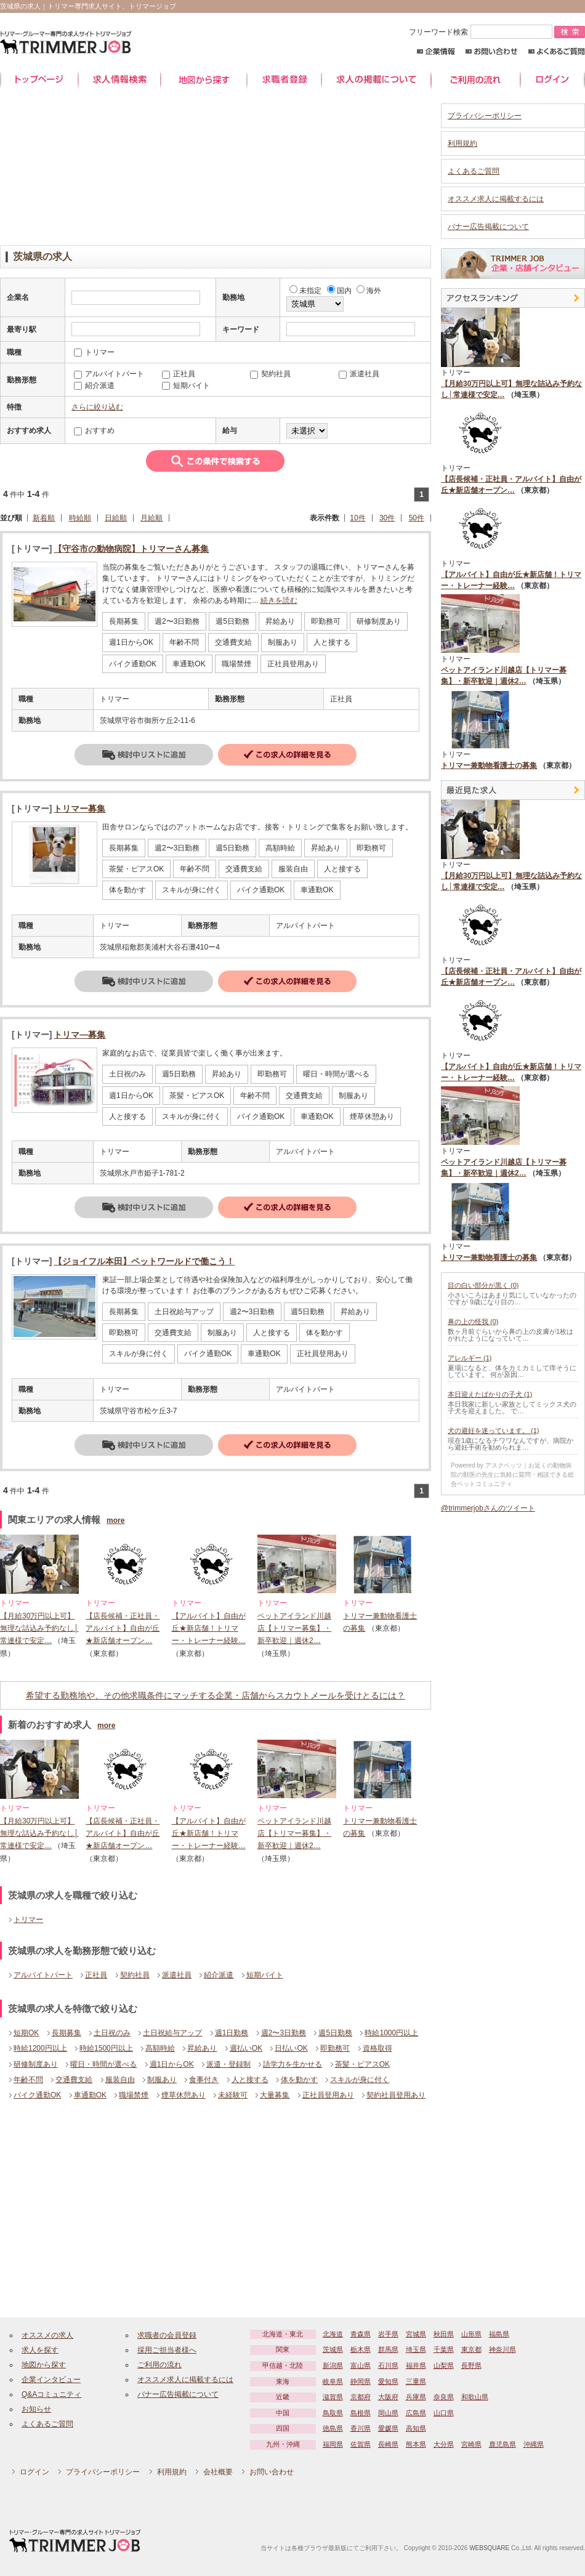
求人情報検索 (119, 79)
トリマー (28, 1919)
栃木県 (360, 2349)
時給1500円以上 (106, 2048)
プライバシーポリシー (485, 115)
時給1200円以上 (40, 2048)
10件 (357, 518)
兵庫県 (416, 2396)
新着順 (44, 518)
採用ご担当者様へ (166, 2350)
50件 (416, 518)
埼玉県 (416, 2349)
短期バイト (264, 1975)
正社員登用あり (328, 2095)
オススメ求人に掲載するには (496, 199)
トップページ (39, 79)
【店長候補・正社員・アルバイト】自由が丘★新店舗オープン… (122, 1628)
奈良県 (444, 2396)
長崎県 (388, 2444)
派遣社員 (177, 1975)
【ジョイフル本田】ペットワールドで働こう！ (144, 1261)
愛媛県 (388, 2428)
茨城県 (333, 2349)
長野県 (471, 2365)
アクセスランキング (513, 298)
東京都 (471, 2349)
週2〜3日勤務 (283, 2033)
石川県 (388, 2365)
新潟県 (333, 2365)
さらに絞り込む (97, 407)
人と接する (250, 2079)
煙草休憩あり (183, 2095)
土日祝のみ (112, 2033)
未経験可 (233, 2095)
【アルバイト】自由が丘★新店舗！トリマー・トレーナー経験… (209, 1628)
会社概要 (218, 2472)
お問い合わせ (491, 51)
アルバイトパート (43, 1975)
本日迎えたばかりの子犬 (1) (490, 1394)
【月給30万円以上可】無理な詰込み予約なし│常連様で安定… (39, 1628)
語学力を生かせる (292, 2064)
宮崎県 (471, 2444)
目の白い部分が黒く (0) (483, 1285)
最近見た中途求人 (513, 790)
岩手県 (388, 2334)
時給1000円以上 (391, 2033)
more (115, 1520)
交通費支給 (73, 2079)
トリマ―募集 (79, 1035)
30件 (387, 518)
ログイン (552, 79)
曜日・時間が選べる (103, 2064)
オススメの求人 (47, 2335)
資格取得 (377, 2048)
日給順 (116, 518)
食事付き (204, 2079)
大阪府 (388, 2396)
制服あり (162, 2079)
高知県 (416, 2428)
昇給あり (202, 2048)
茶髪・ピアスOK (362, 2064)
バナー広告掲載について (488, 226)
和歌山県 (474, 2396)
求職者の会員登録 (166, 2335)
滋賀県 (333, 2396)
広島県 (416, 2413)
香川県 (360, 2428)
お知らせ (36, 2409)
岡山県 (388, 2413)
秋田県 (444, 2334)
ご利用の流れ (475, 79)
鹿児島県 (502, 2444)
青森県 (360, 2334)
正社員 (96, 1975)
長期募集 (66, 2033)
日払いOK (291, 2048)
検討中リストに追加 (144, 754)
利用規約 (462, 143)
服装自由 (120, 2079)
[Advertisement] (215, 171)
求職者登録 (284, 79)
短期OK (26, 2033)
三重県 (416, 2381)
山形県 (471, 2334)
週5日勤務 (335, 2033)
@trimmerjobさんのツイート (488, 1508)
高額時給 (160, 2048)
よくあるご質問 (556, 51)
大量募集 (274, 2095)
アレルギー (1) (470, 1358)
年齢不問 (28, 2079)
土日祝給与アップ (172, 2033)
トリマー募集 (79, 809)
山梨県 (444, 2365)
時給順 (80, 518)
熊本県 (416, 2444)
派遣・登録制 (228, 2064)
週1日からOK (172, 2064)
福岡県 (333, 2444)
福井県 (416, 2365)
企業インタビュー (51, 2379)
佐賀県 (360, 2444)
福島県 (499, 2334)
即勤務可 (335, 2048)
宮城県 (416, 2334)
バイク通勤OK (37, 2095)
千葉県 (444, 2349)
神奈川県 (502, 2349)
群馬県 (388, 2349)
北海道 (333, 2334)
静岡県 (360, 2381)
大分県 (444, 2444)
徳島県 (333, 2428)
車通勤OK (90, 2095)
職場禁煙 (133, 2095)
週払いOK (246, 2048)
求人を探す (40, 2350)
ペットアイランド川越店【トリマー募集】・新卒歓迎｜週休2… (294, 1628)
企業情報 (435, 51)
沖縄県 (533, 2444)
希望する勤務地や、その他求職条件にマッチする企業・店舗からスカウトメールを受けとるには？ (215, 1695)
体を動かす (299, 2079)
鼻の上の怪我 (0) (473, 1321)
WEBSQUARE (489, 2548)
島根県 (360, 2413)
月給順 (151, 518)
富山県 (360, 2365)
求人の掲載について (376, 79)
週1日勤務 (232, 2033)
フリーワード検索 (481, 32)
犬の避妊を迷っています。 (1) (493, 1430)
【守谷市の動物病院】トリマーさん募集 (131, 549)
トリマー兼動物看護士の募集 (489, 765)
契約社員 (135, 1975)
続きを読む (278, 600)
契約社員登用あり (396, 2095)
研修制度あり (36, 2064)
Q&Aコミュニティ (51, 2394)
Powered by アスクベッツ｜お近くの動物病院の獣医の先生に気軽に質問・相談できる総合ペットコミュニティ (512, 1474)
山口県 (444, 2413)
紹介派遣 (218, 1975)
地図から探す (204, 79)
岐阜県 (333, 2381)
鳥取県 (333, 2413)
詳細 (287, 754)
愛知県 (388, 2381)
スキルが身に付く (359, 2079)
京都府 (360, 2396)
